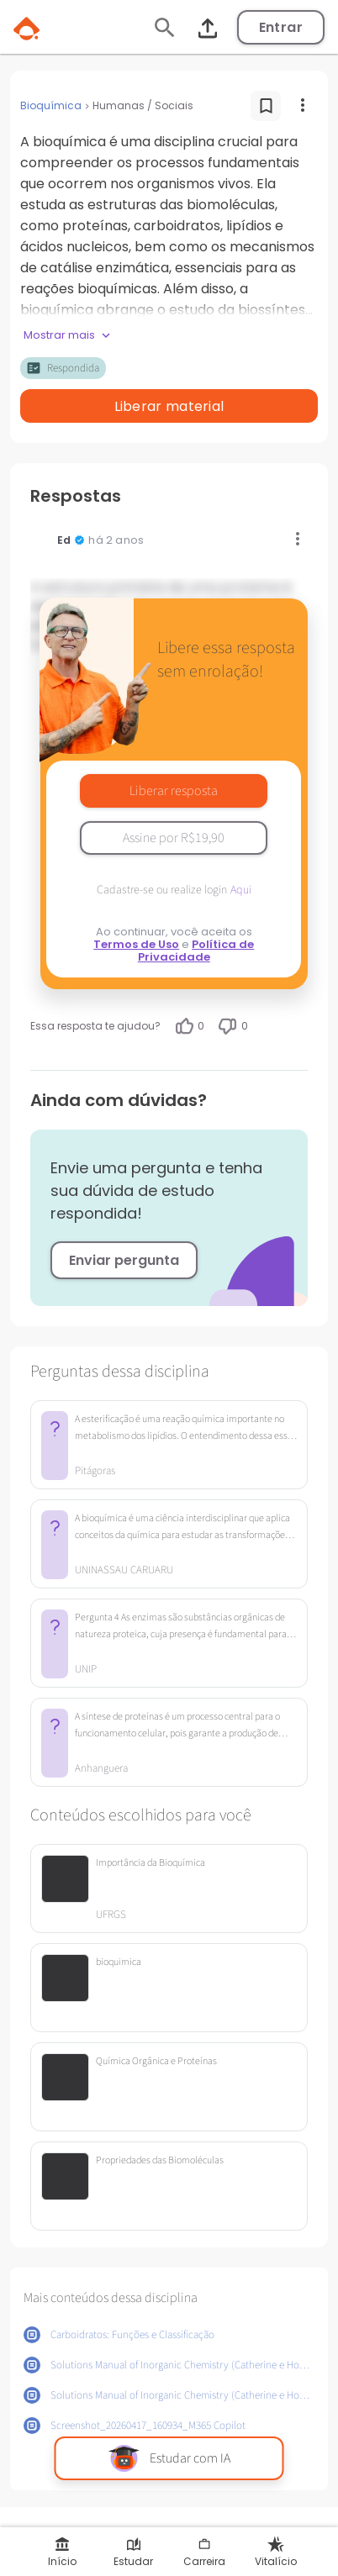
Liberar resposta (173, 791)
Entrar (281, 27)
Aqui (240, 890)
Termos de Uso (136, 944)
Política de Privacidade (196, 950)
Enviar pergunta (124, 1260)
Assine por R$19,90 (173, 838)
